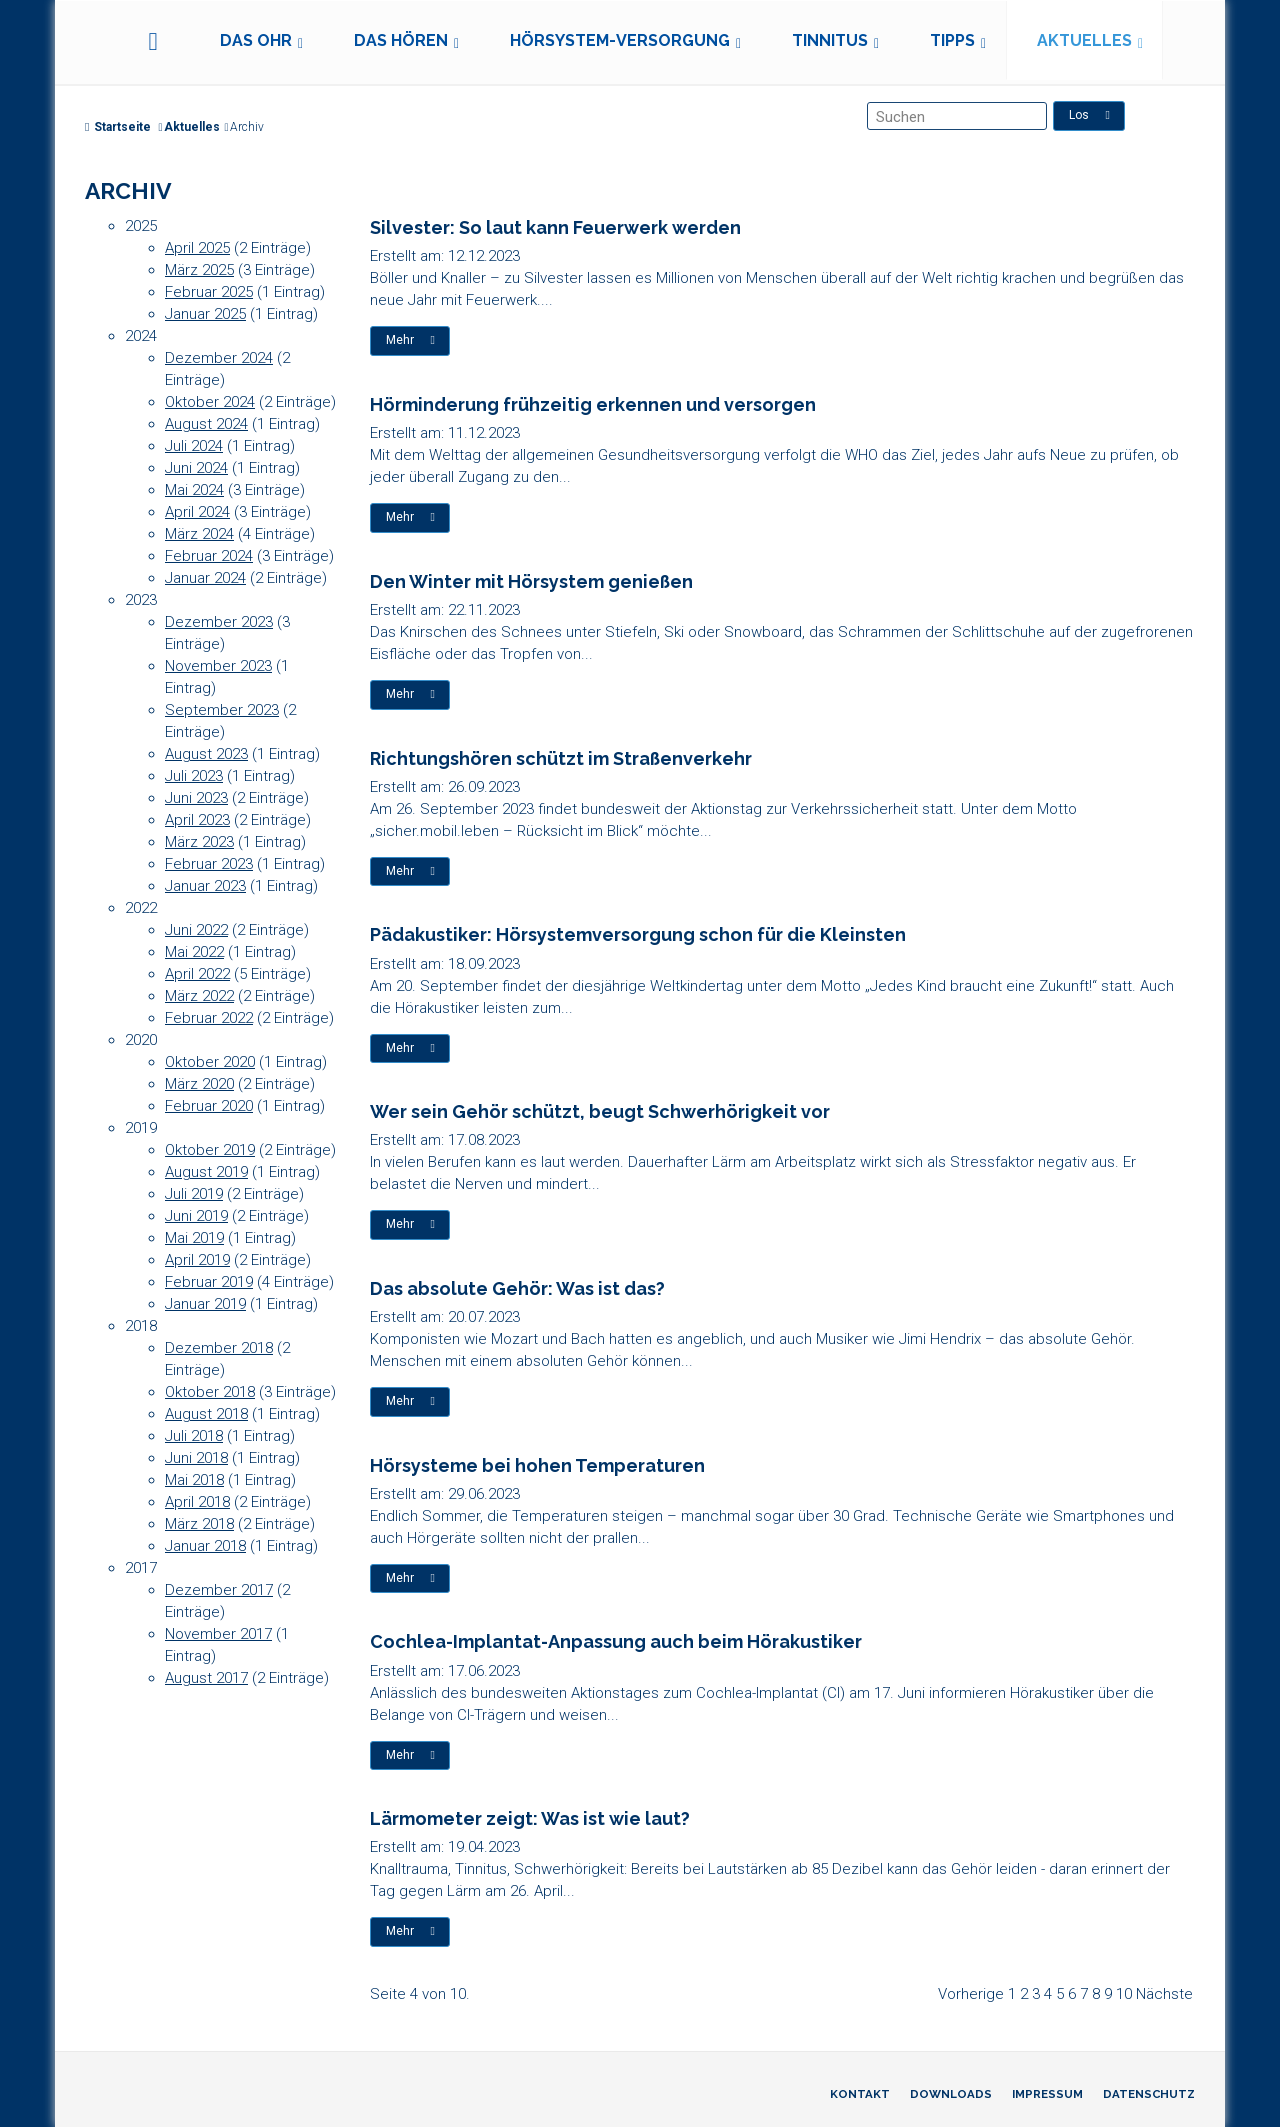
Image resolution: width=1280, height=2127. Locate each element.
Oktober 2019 (210, 1150)
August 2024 (206, 424)
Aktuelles (1084, 40)
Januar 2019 (205, 1304)
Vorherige (971, 1994)
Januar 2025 (205, 314)
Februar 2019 (209, 1282)
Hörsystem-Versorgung (620, 40)
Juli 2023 (194, 776)
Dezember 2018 (219, 1348)
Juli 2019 (194, 1194)
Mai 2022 (194, 952)
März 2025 (199, 270)
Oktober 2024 (210, 402)
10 (1124, 1994)
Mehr (410, 340)
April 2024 (197, 512)
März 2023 (199, 842)
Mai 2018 (194, 1480)
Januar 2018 (205, 1546)
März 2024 (199, 534)
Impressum (1047, 2094)
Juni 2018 (196, 1458)
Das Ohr (256, 40)
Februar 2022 (209, 1018)
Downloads (951, 2094)
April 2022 (197, 974)
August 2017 (206, 1678)
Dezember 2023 (219, 622)
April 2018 (197, 1502)
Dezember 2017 (219, 1590)
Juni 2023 (196, 798)
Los (1089, 115)
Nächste (1164, 1994)
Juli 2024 (194, 446)
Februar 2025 (209, 292)
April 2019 (197, 1260)
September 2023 (222, 710)
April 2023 (197, 820)
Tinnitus (830, 40)
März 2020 (199, 1084)
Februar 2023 (209, 864)
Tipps (952, 40)
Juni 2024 (196, 468)
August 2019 (206, 1172)
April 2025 (197, 248)
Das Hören (401, 40)
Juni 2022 (196, 930)
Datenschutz (1149, 2094)
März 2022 (199, 996)
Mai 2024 (194, 490)
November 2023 (218, 666)
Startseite (118, 127)
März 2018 (199, 1524)
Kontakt (860, 2094)
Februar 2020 (209, 1106)
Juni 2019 (196, 1216)
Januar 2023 (205, 886)
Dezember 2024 (219, 358)
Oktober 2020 (210, 1062)
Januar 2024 (205, 578)
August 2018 (206, 1414)
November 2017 (218, 1634)
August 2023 (206, 754)
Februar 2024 (209, 556)
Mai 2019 (194, 1238)
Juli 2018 (194, 1436)
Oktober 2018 (210, 1392)
